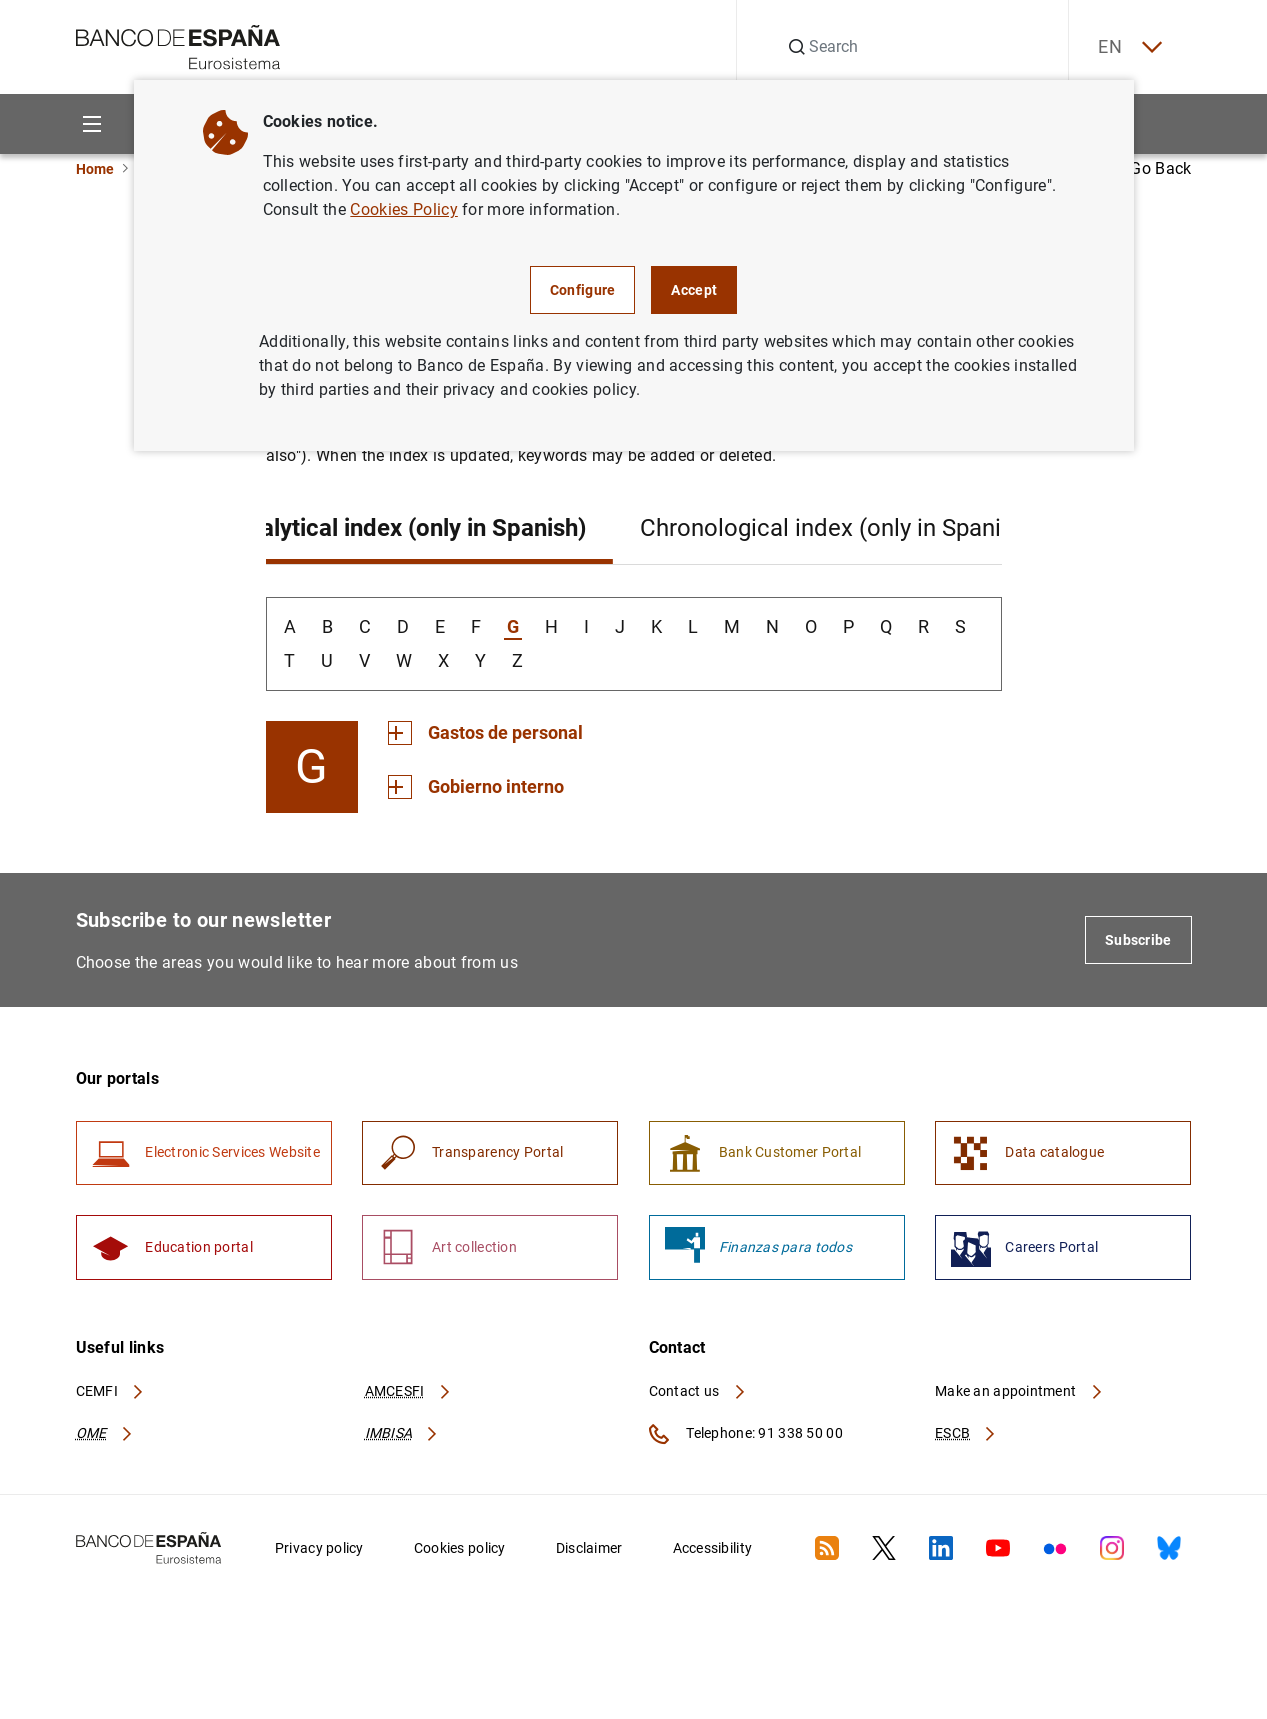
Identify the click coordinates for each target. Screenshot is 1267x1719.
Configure (583, 290)
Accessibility (713, 1549)
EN (1128, 47)
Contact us (698, 1392)
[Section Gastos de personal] (485, 733)
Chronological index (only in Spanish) (837, 528)
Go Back (1150, 168)
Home (95, 169)
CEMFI (111, 1392)
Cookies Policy (403, 209)
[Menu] (92, 124)
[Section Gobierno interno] (476, 787)
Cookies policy (460, 1549)
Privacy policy (319, 1549)
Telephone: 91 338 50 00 (746, 1435)
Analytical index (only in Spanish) (409, 528)
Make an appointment (1019, 1392)
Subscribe (1138, 940)
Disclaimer (589, 1549)
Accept (694, 290)
